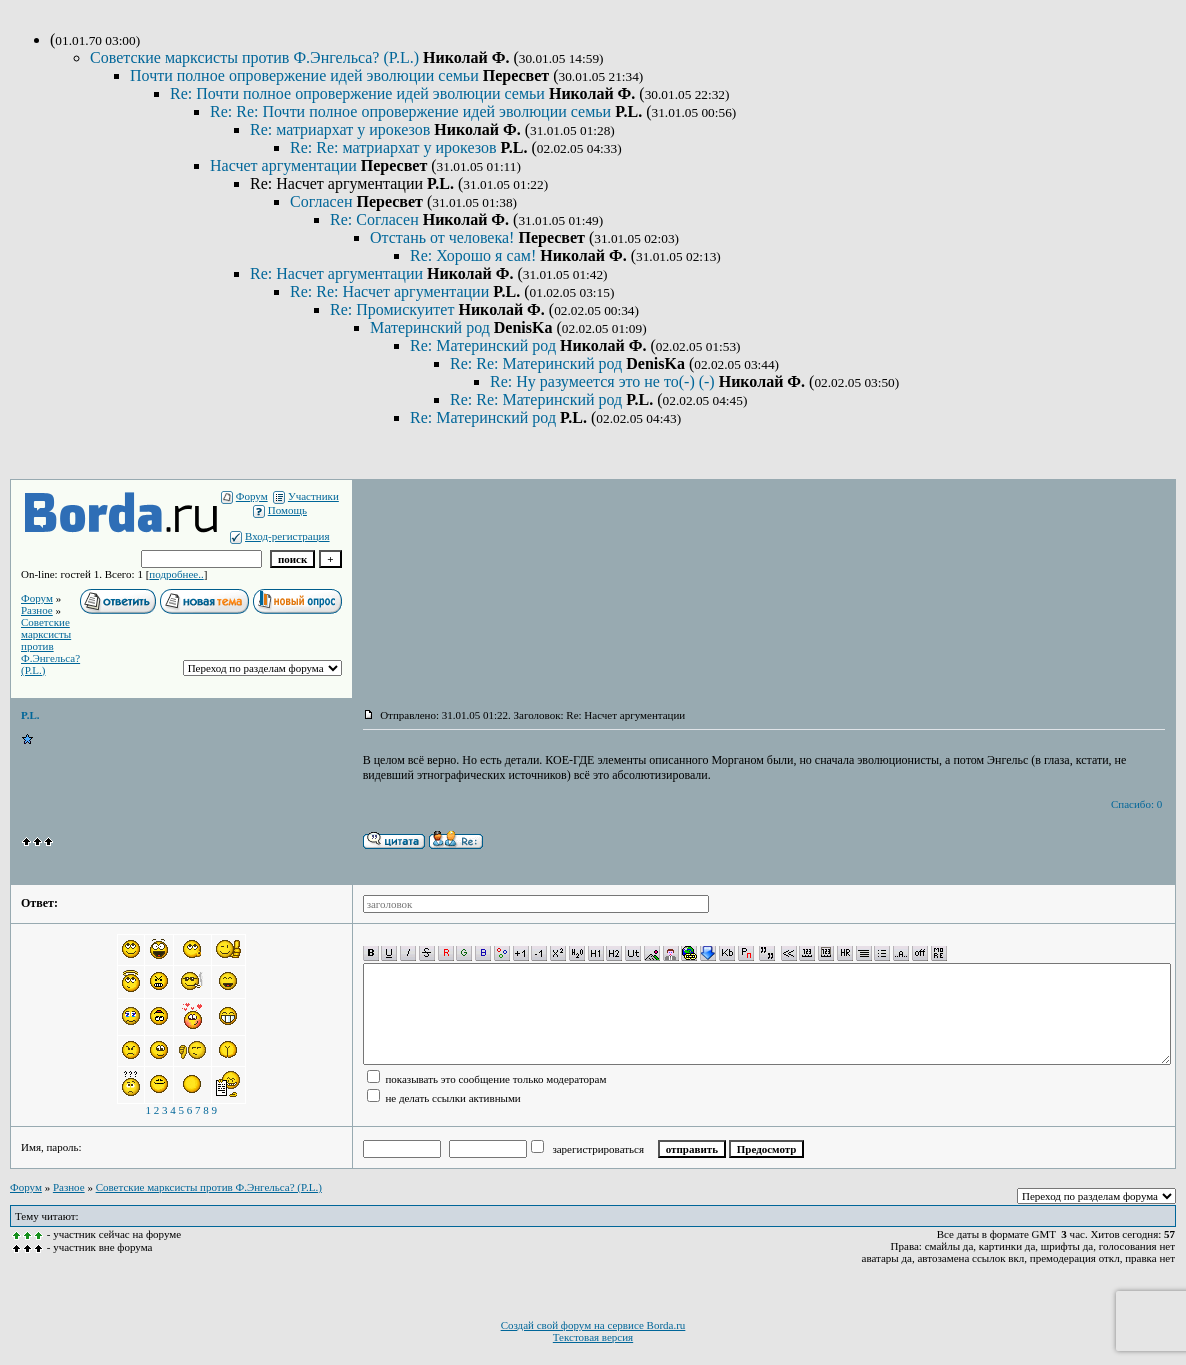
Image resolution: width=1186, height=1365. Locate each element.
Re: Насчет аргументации (338, 273)
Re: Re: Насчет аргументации (391, 291)
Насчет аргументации (285, 165)
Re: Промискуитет (394, 309)
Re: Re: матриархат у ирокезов (395, 147)
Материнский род (432, 327)
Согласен (323, 201)
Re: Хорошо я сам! (475, 255)
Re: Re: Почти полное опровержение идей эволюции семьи (412, 111)
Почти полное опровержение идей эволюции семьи (306, 75)
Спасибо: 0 (1136, 804)
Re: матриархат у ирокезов (342, 129)
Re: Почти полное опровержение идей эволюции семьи (359, 93)
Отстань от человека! (444, 237)
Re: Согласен (376, 219)
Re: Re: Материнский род (538, 363)
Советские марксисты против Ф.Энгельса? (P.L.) (256, 57)
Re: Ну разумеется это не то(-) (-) (604, 381)
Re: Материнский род (485, 345)
